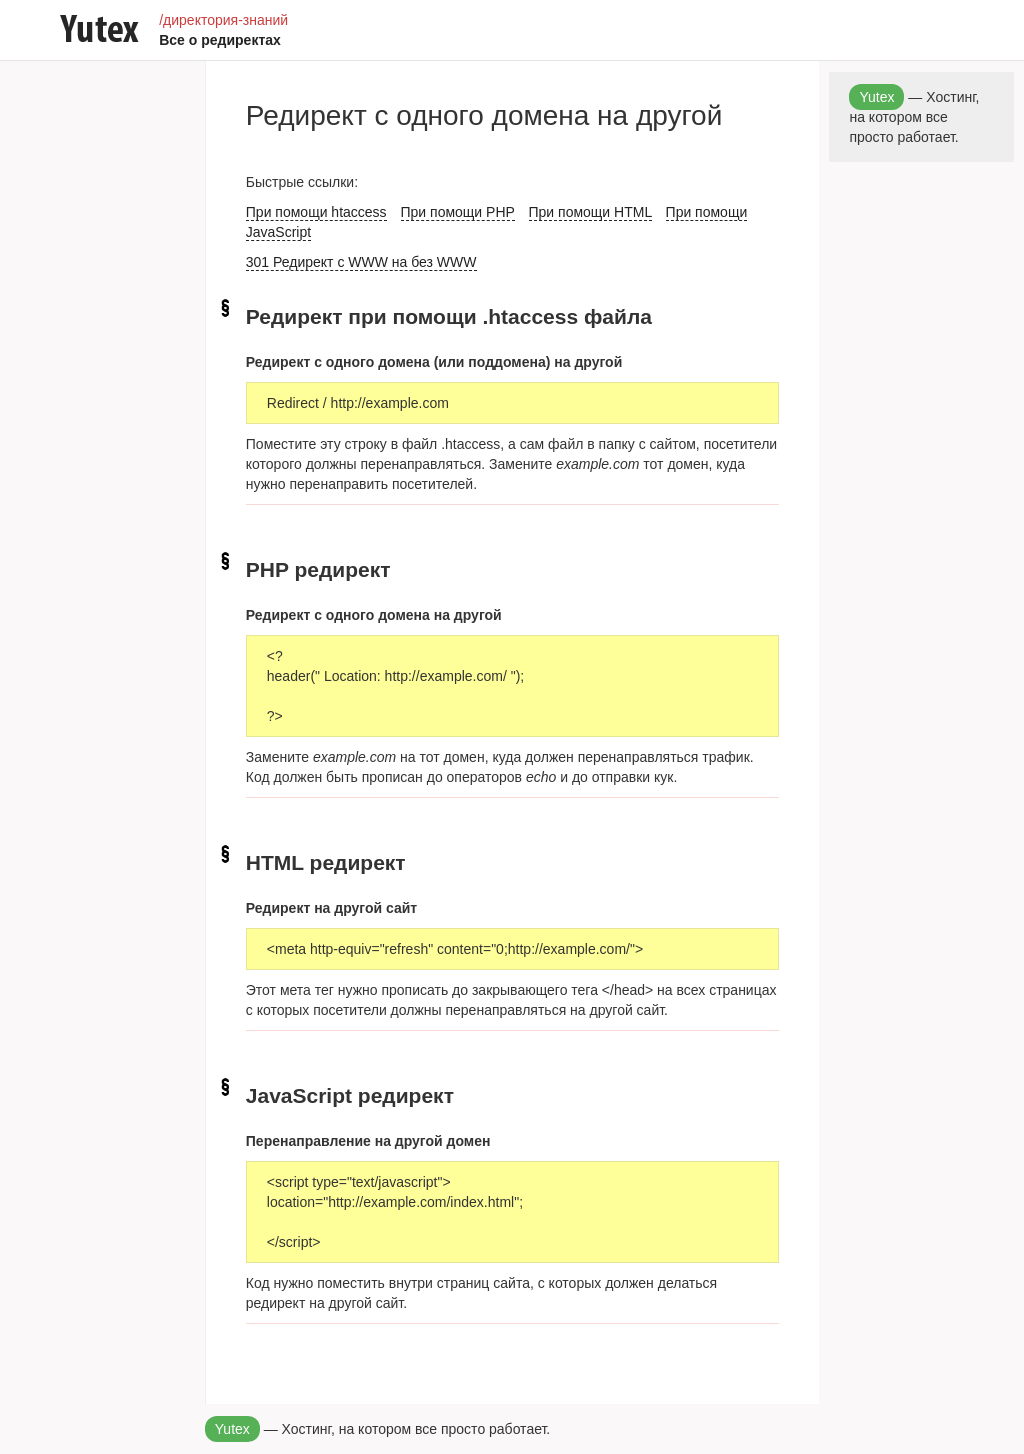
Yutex (232, 1429)
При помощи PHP (458, 212)
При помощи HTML (590, 212)
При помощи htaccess (316, 212)
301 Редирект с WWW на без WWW (361, 262)
